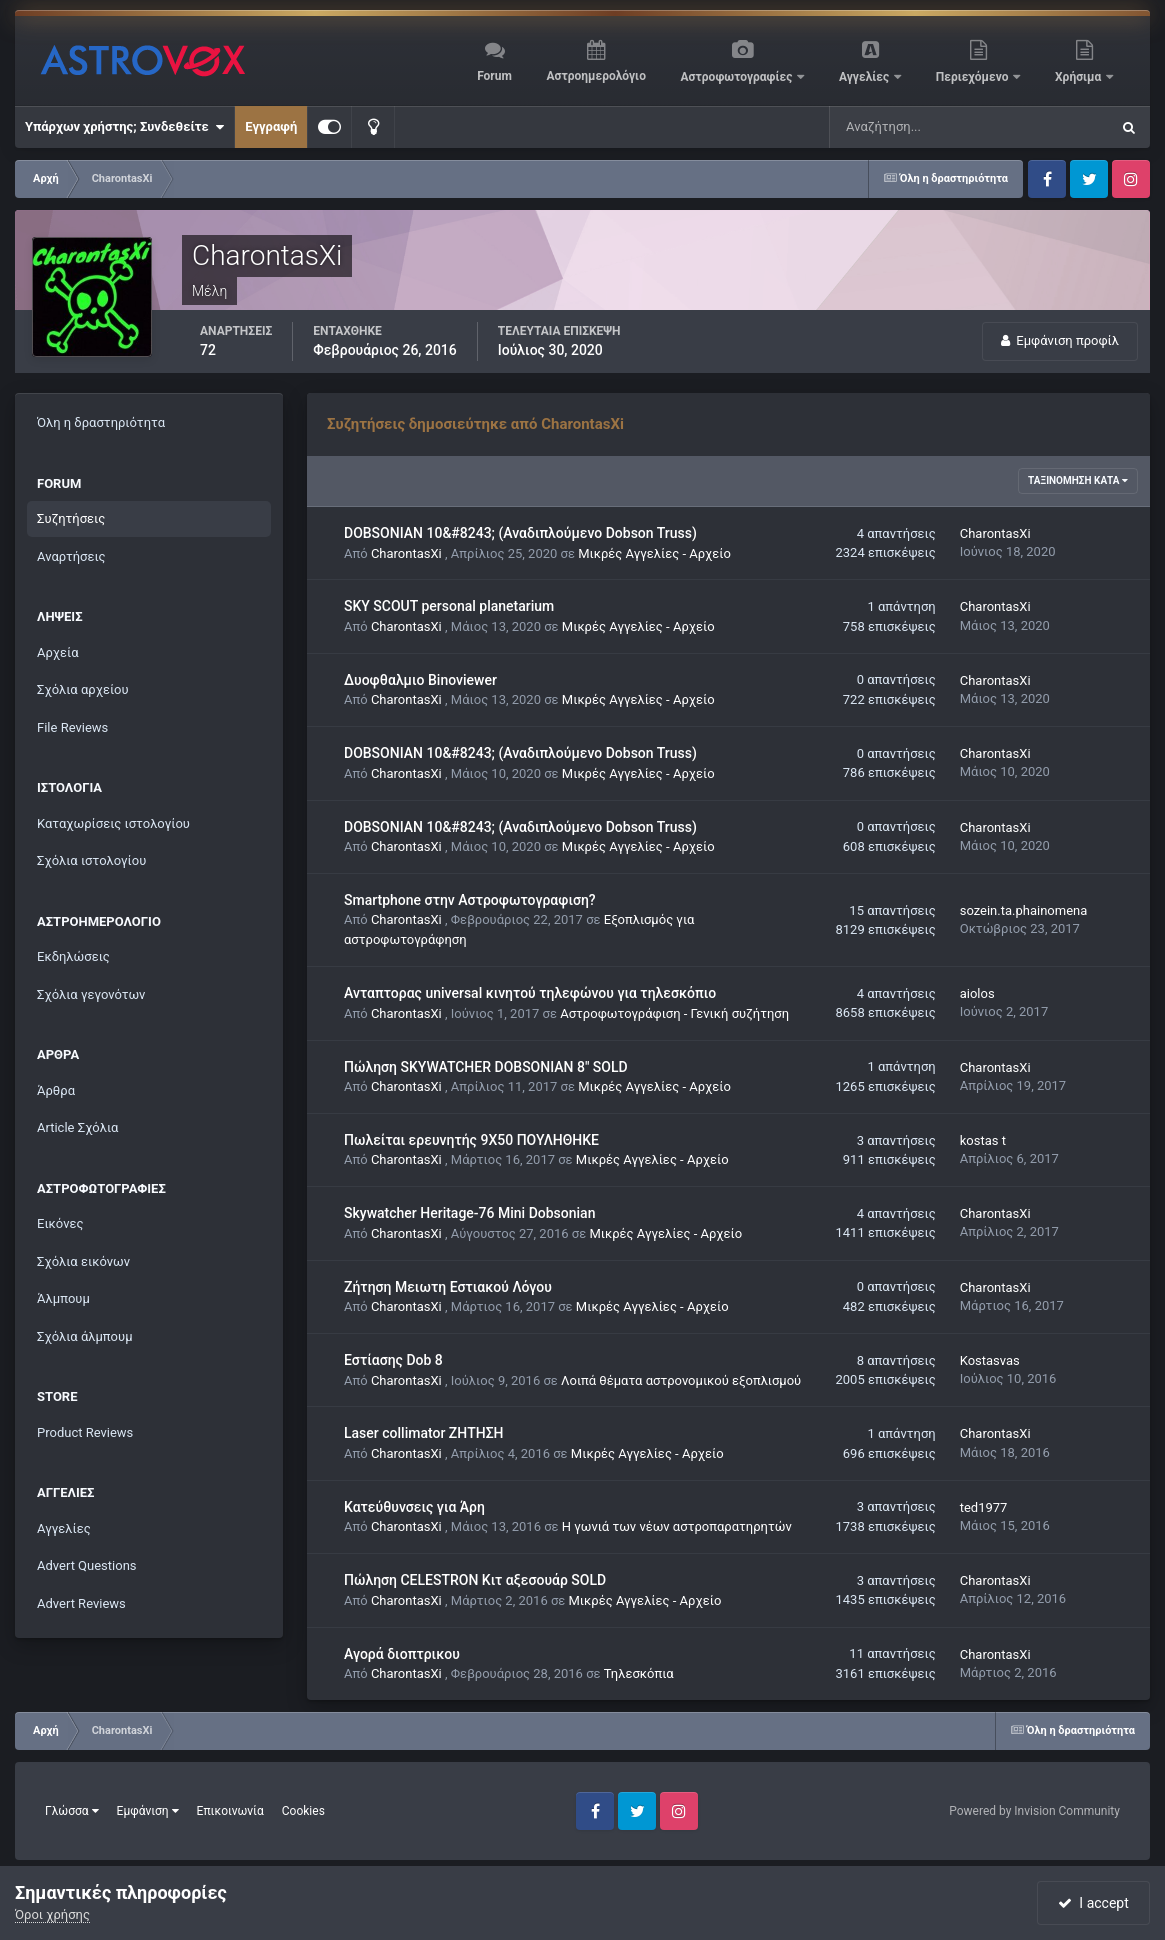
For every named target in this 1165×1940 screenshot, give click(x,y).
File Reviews (72, 727)
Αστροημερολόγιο (595, 76)
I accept (1093, 1903)
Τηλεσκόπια (639, 1673)
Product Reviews (85, 1432)
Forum (494, 76)
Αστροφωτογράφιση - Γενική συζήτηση (674, 1013)
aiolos (977, 993)
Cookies (303, 1811)
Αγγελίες (865, 77)
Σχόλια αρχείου (83, 689)
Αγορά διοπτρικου (402, 1654)
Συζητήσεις (71, 518)
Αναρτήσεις (71, 556)
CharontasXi (406, 553)
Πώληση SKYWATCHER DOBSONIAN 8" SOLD (486, 1067)
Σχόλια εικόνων (83, 1261)
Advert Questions (87, 1565)
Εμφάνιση (148, 1811)
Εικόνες (60, 1223)
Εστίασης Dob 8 (393, 1360)
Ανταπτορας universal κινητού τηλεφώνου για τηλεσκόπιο (530, 993)
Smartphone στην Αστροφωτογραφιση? (470, 900)
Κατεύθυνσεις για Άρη (414, 1507)
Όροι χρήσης (52, 1914)
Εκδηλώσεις (73, 956)
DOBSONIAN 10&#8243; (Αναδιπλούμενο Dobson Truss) (520, 533)
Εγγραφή (271, 126)
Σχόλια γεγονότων (91, 994)
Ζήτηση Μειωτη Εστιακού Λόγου (448, 1287)
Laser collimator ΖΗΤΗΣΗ (424, 1433)
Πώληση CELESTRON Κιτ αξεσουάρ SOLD (475, 1580)
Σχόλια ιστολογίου (91, 860)
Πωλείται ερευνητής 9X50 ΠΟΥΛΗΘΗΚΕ (471, 1140)
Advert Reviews (81, 1603)
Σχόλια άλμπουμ (85, 1336)
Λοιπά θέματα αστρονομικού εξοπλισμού (681, 1380)
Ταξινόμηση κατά (1078, 480)
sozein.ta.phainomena (1024, 910)
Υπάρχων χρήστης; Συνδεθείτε (124, 127)
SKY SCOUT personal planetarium (449, 606)
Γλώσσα (72, 1811)
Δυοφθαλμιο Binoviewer (420, 680)
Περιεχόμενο (974, 77)
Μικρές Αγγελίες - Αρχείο (654, 553)
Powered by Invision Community (1034, 1811)
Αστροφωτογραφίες (738, 77)
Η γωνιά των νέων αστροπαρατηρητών (677, 1526)
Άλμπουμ (63, 1298)
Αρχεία (58, 652)
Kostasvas (990, 1360)
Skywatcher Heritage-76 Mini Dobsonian (469, 1213)
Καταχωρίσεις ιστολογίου (113, 823)
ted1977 (984, 1507)
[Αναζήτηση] (929, 127)
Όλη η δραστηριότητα (101, 422)
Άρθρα (56, 1090)
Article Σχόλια (77, 1127)
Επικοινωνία (230, 1811)
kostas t (983, 1140)
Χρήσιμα (1079, 77)
